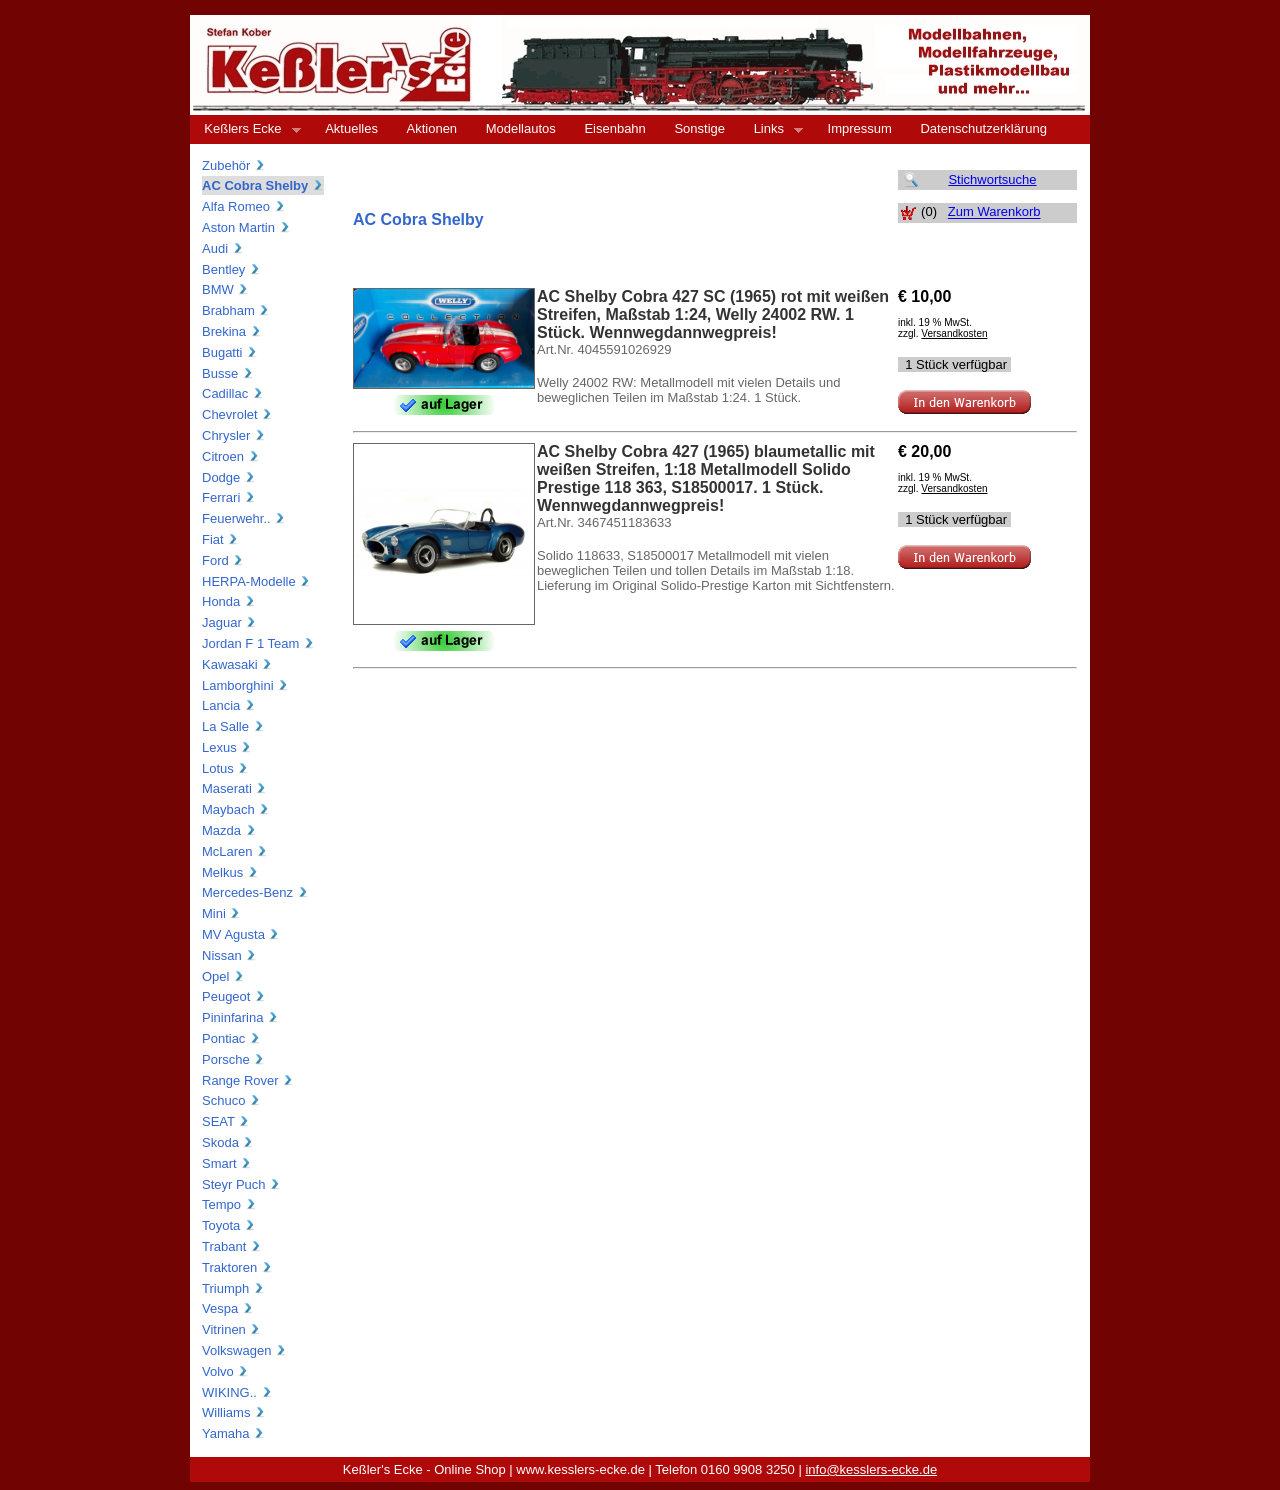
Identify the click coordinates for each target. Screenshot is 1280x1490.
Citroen (231, 456)
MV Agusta (241, 934)
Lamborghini (245, 685)
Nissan (229, 955)
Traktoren (237, 1267)
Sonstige (699, 128)
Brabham (236, 310)
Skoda (228, 1142)
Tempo (229, 1204)
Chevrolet (237, 414)
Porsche (233, 1059)
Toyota (229, 1225)
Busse (228, 373)
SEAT (226, 1121)
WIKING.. (237, 1392)
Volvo (225, 1371)
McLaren (235, 851)
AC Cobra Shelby (263, 185)
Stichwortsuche (992, 179)
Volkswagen (244, 1350)
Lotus (225, 768)
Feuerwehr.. (244, 518)
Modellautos (521, 128)
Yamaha (233, 1433)
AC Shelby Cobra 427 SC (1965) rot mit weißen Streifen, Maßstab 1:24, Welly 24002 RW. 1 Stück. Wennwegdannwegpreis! (713, 314)
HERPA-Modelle (256, 581)
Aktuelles (351, 128)
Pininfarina (240, 1017)
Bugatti (230, 352)
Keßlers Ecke (245, 129)
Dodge (229, 477)
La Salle (233, 726)
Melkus (230, 872)
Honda (229, 601)
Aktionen (432, 128)
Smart (227, 1163)
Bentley (231, 269)
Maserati (234, 788)
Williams (234, 1412)
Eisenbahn (614, 128)
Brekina (232, 331)
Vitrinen (231, 1329)
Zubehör (234, 165)
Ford (223, 560)
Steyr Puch (241, 1184)
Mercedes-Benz (255, 892)
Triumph (233, 1288)
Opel (223, 976)
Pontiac (231, 1038)
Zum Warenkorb (994, 212)
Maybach (236, 809)
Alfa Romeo (244, 206)
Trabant (232, 1246)
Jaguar (229, 622)
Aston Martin (246, 227)
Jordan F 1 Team (258, 643)
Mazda (229, 830)
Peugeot (234, 996)
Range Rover (248, 1080)
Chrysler (234, 435)
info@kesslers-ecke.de (871, 1469)
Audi (223, 248)
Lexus (227, 747)
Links (771, 129)
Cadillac (233, 393)
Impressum (860, 128)
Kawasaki (237, 664)
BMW (225, 289)
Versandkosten (954, 333)
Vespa (228, 1308)
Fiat (220, 539)
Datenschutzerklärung (983, 128)
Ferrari (229, 497)
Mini (221, 913)
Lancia (229, 705)
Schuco (231, 1100)
